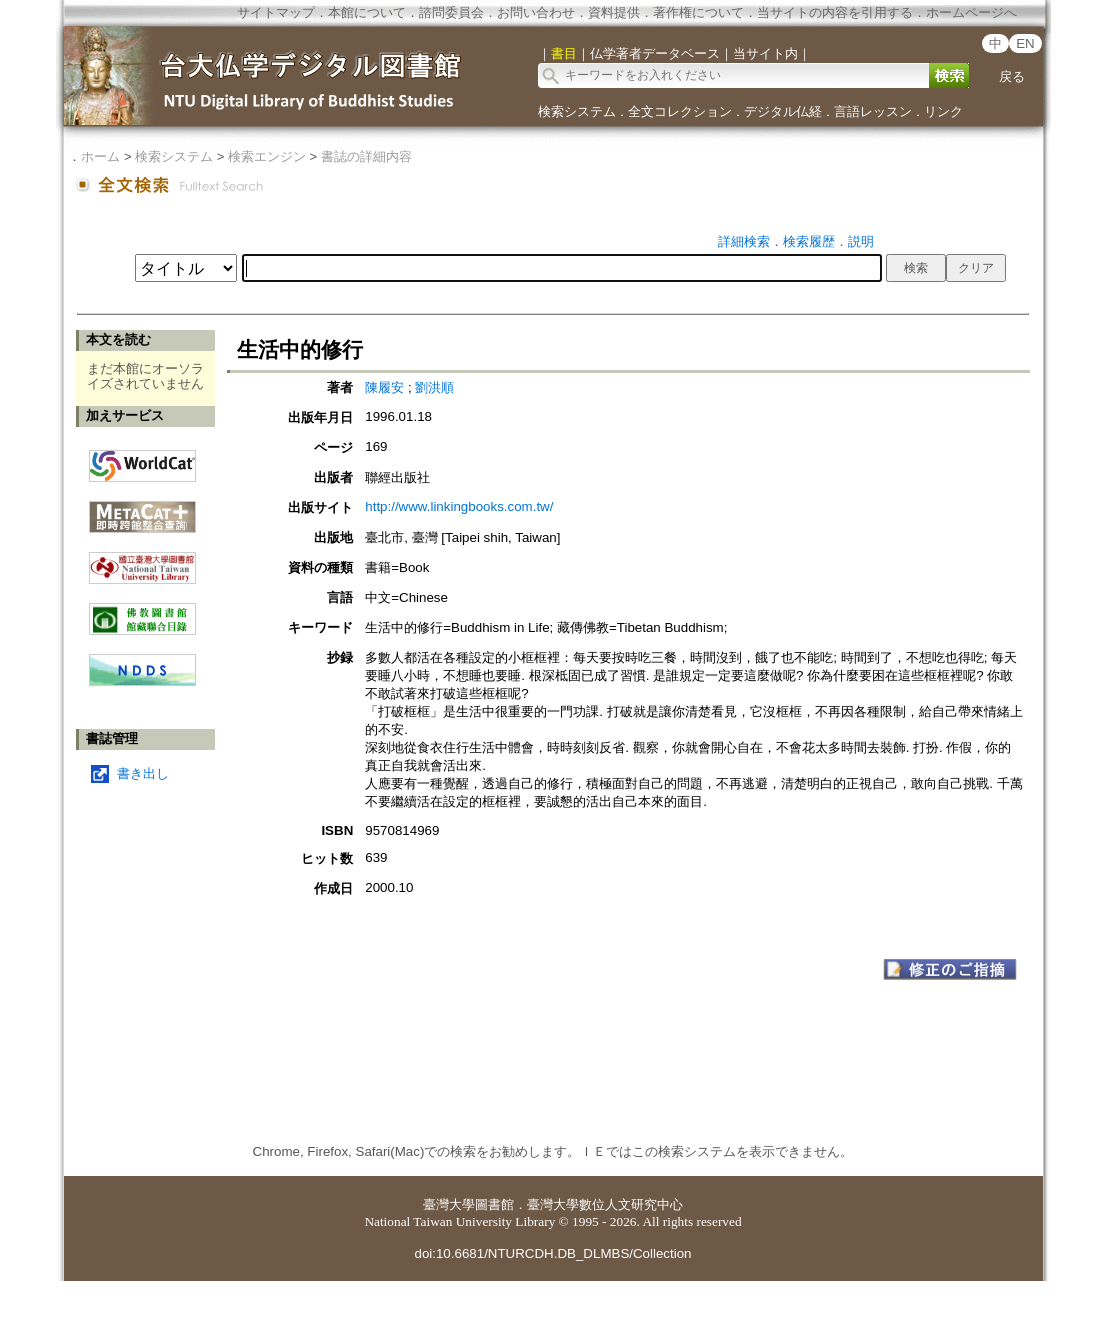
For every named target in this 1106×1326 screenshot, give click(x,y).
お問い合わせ (536, 12)
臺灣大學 (449, 1204)
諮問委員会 (451, 12)
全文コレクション (680, 111)
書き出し (143, 773)
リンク (943, 111)
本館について (367, 12)
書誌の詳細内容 (366, 156)
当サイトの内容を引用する (835, 12)
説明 (861, 241)
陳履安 (384, 387)
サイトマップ (276, 12)
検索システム (577, 111)
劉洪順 (434, 387)
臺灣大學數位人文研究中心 (605, 1204)
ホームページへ (971, 12)
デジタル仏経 (783, 111)
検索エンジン (267, 156)
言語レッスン (873, 111)
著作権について (698, 12)
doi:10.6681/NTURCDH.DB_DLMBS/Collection (552, 1253)
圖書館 (494, 1204)
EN (1025, 43)
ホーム (100, 156)
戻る (1012, 76)
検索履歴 (809, 241)
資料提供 (614, 12)
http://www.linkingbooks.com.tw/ (459, 506)
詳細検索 (744, 241)
